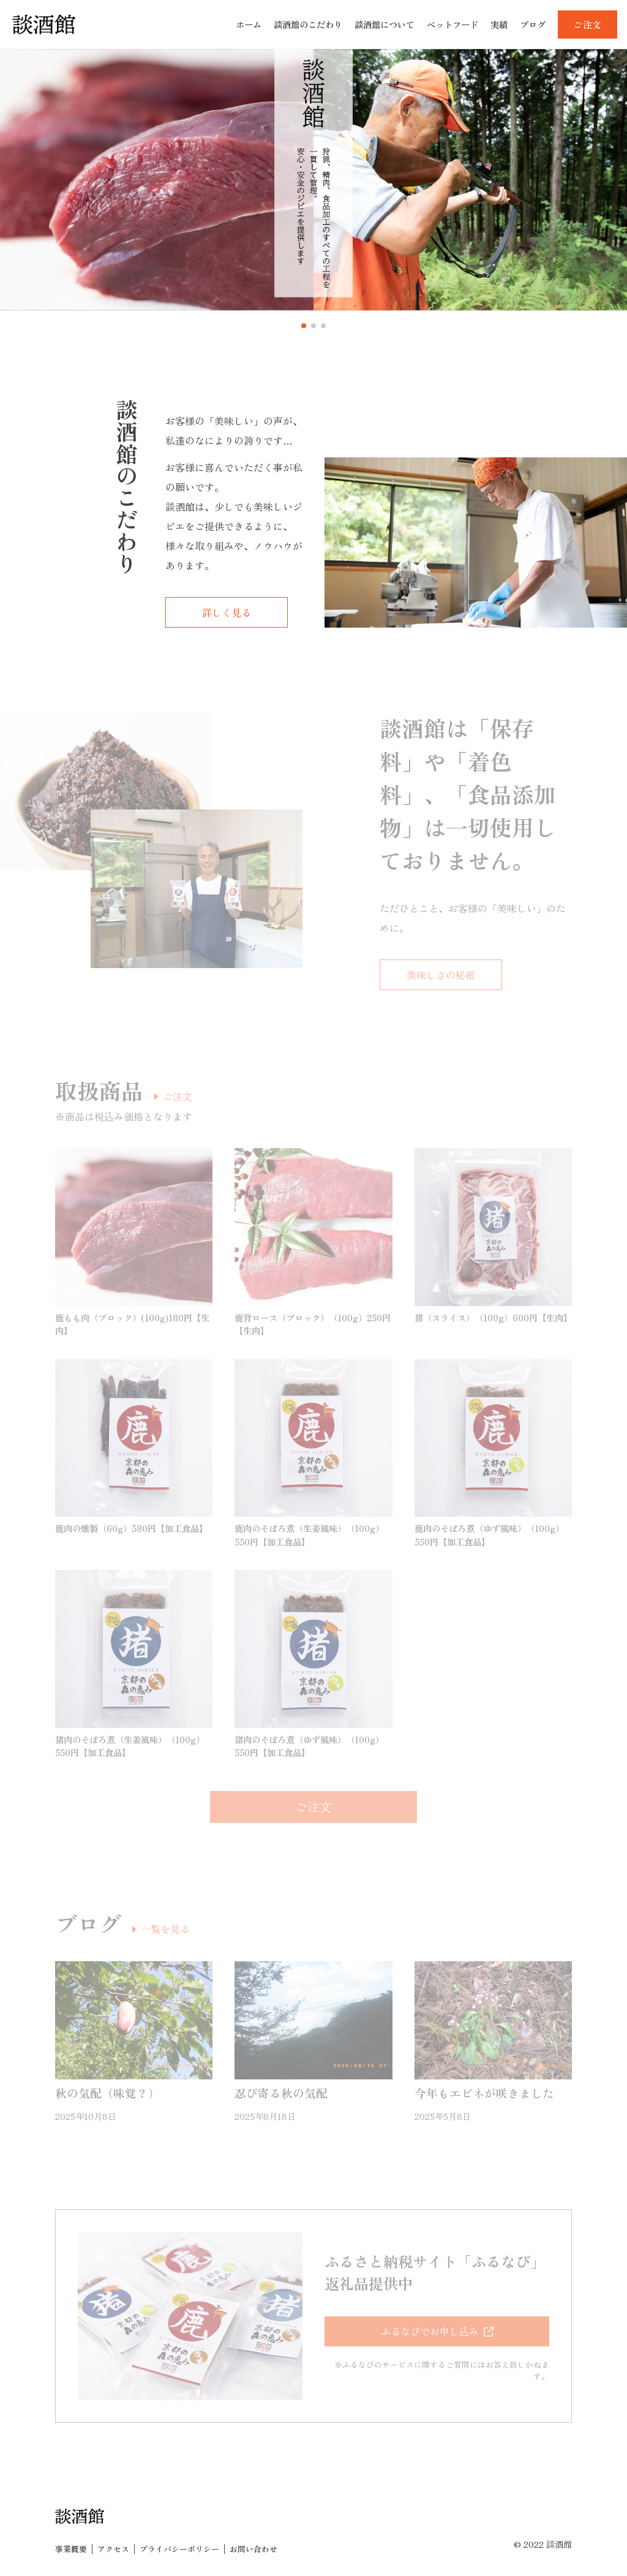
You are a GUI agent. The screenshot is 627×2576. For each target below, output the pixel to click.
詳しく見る (226, 612)
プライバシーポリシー (179, 2549)
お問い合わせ (253, 2549)
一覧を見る (165, 1928)
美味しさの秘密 (441, 974)
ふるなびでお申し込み (430, 2331)
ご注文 (177, 1096)
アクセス (113, 2549)
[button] (303, 325)
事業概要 (71, 2549)
